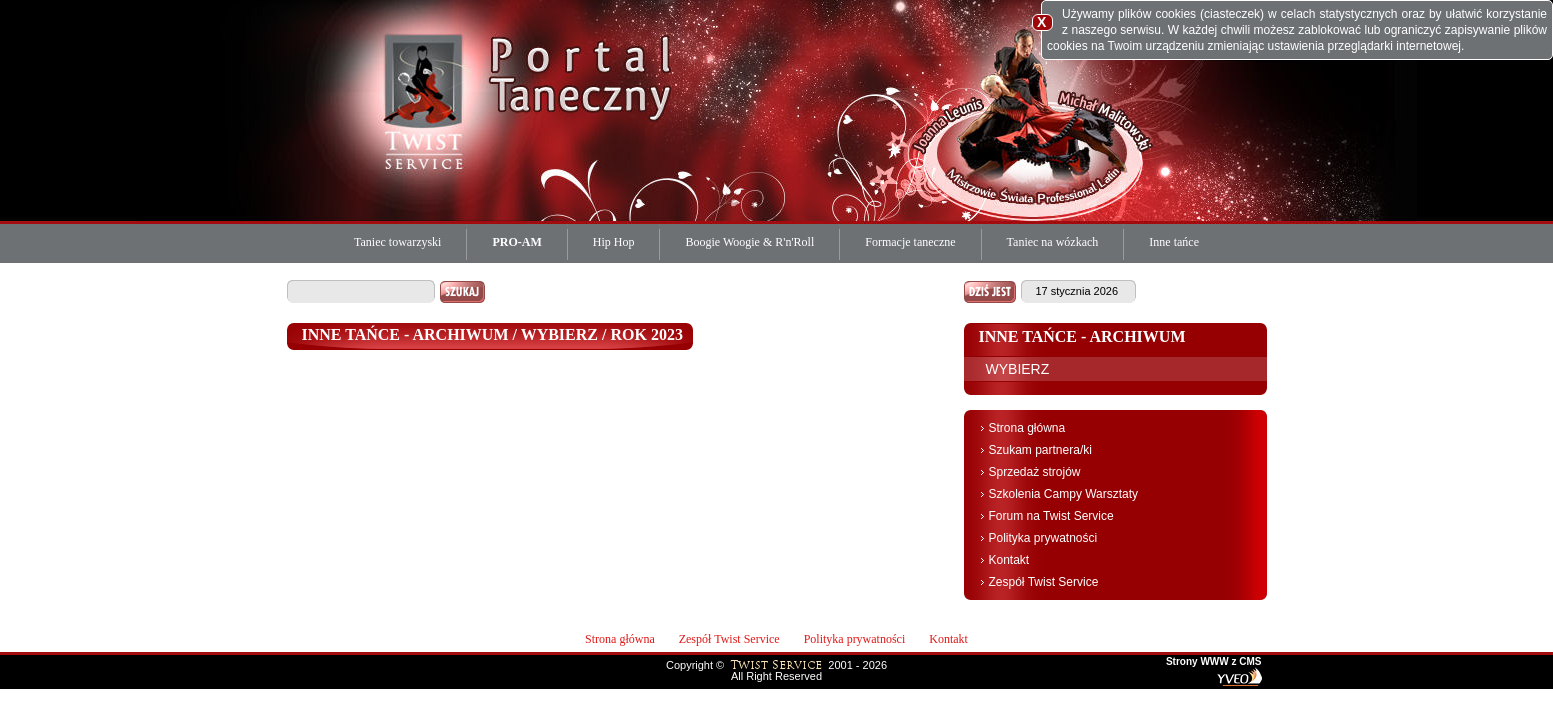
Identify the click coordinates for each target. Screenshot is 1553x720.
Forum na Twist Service (1051, 516)
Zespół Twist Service (1044, 582)
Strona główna (1027, 428)
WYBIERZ (1018, 369)
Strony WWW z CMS (1214, 662)
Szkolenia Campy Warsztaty (1064, 494)
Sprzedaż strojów (1035, 472)
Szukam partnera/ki (1040, 450)
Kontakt (1009, 560)
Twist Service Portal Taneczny (427, 100)
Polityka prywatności (1043, 538)
